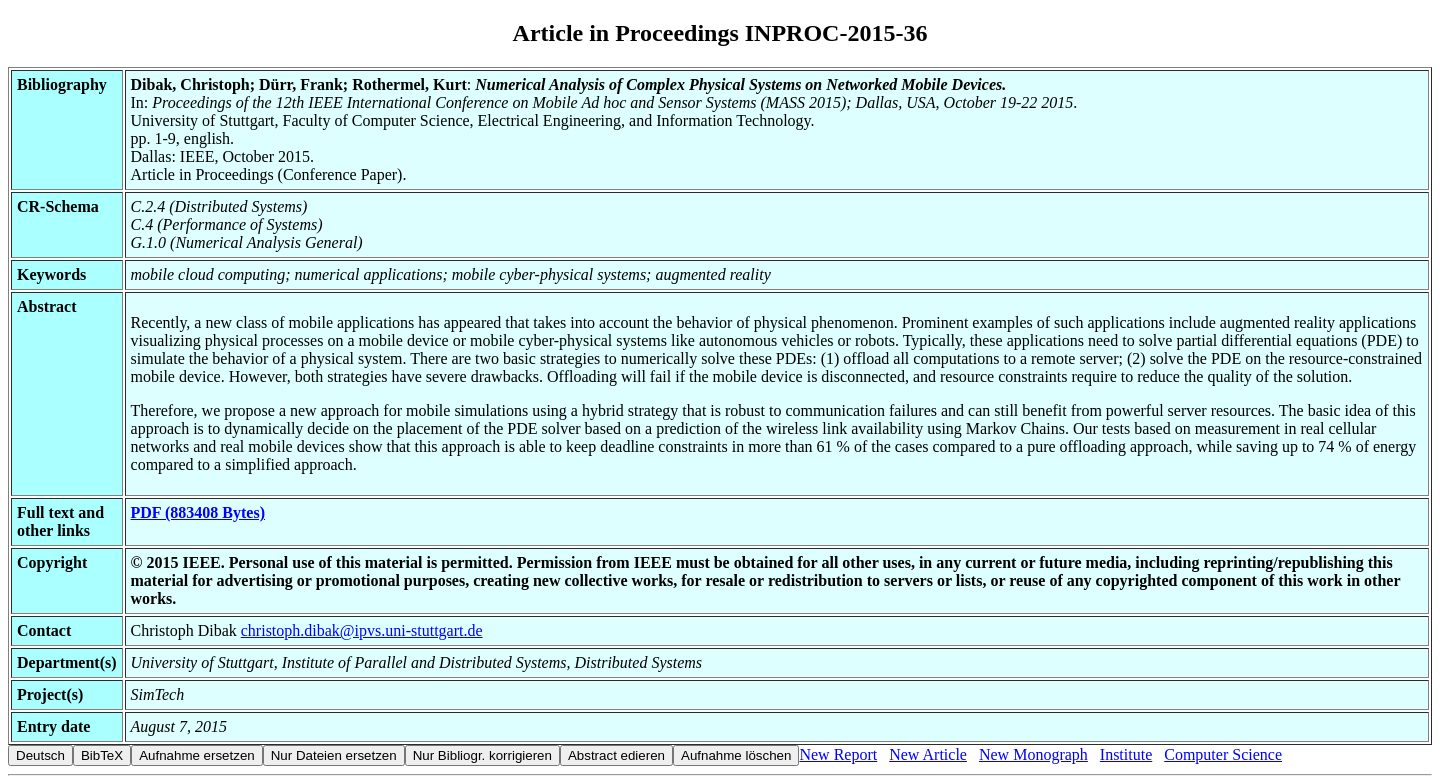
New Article (928, 754)
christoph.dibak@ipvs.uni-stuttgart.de (362, 630)
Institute (1126, 754)
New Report (838, 754)
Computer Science (1223, 754)
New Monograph (1033, 754)
